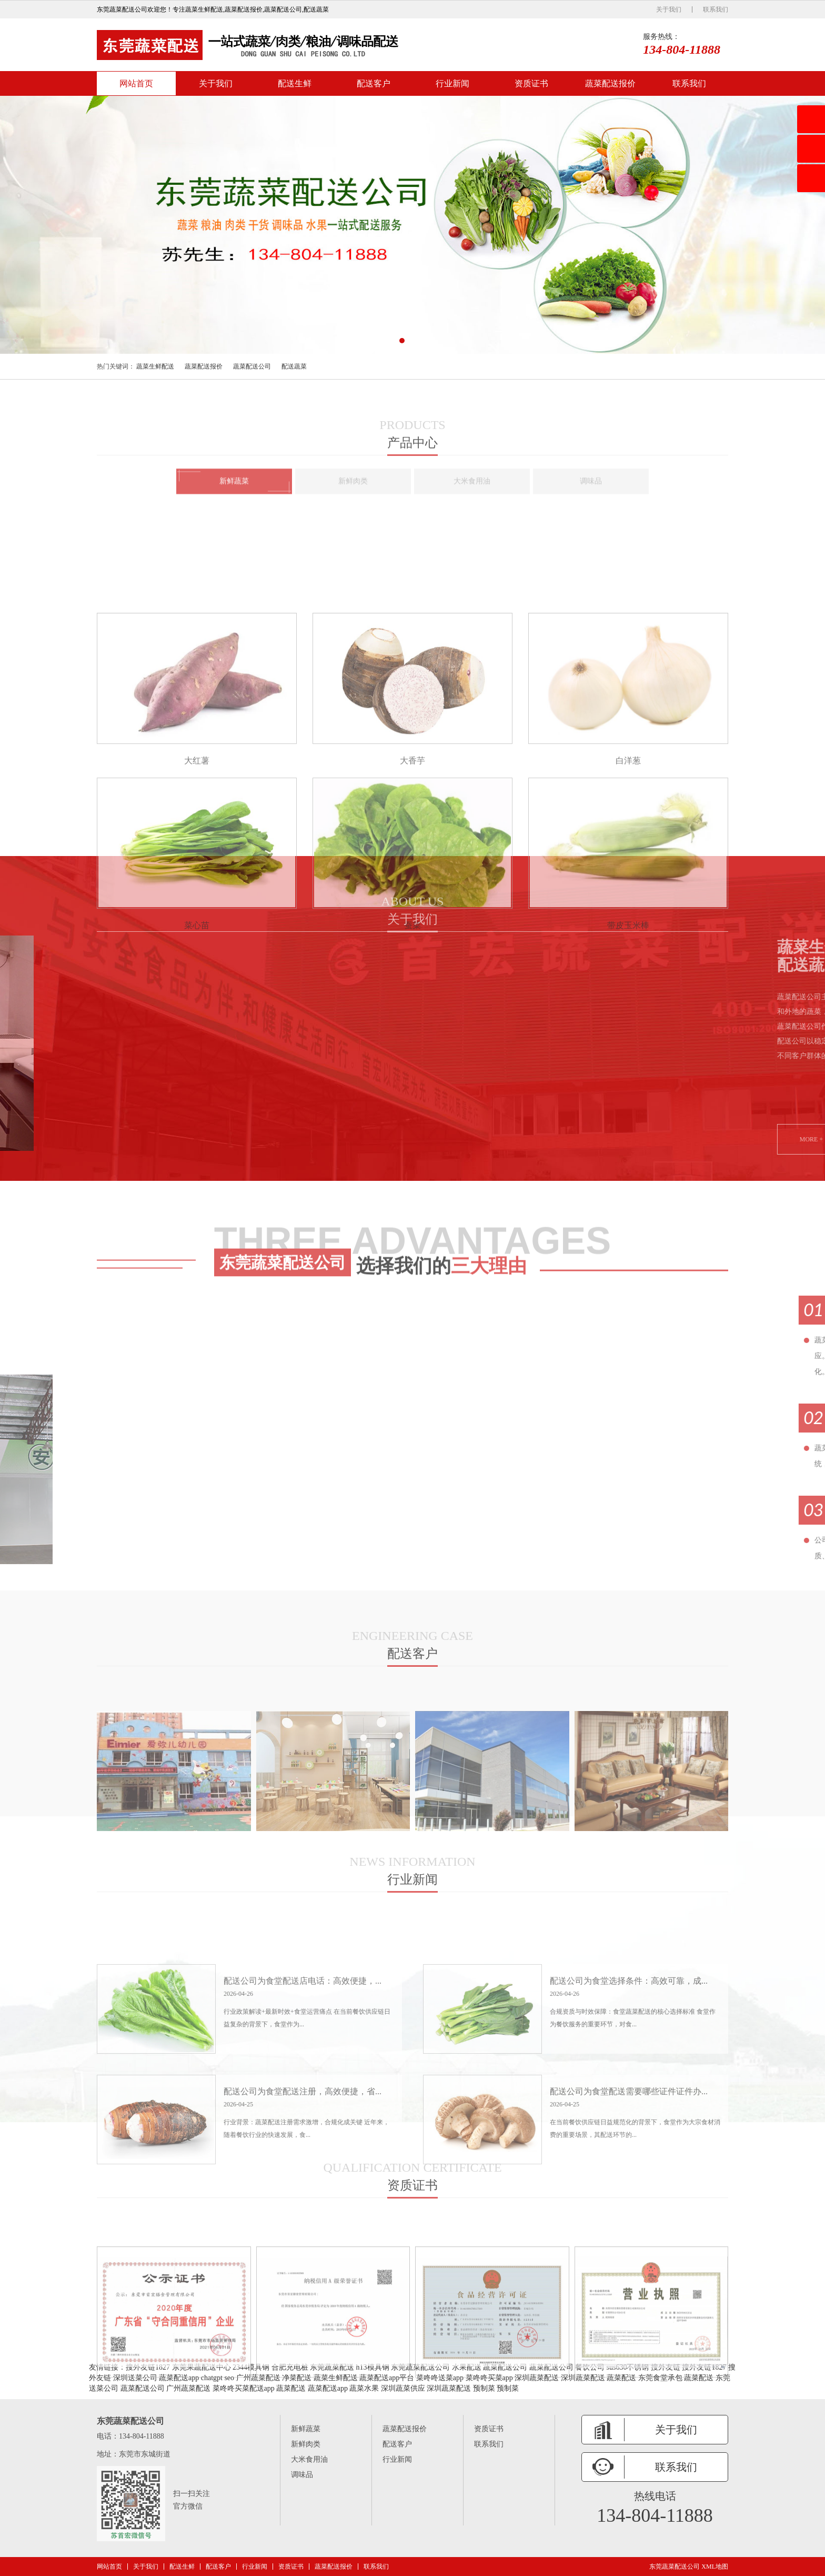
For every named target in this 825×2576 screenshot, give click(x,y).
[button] (402, 340)
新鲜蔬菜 (305, 2429)
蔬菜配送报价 (610, 83)
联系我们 (715, 9)
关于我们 (668, 9)
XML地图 (714, 2566)
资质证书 (531, 83)
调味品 (302, 2475)
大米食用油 (309, 2459)
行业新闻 (452, 83)
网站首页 (136, 83)
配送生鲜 (294, 83)
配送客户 (373, 83)
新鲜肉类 (305, 2444)
